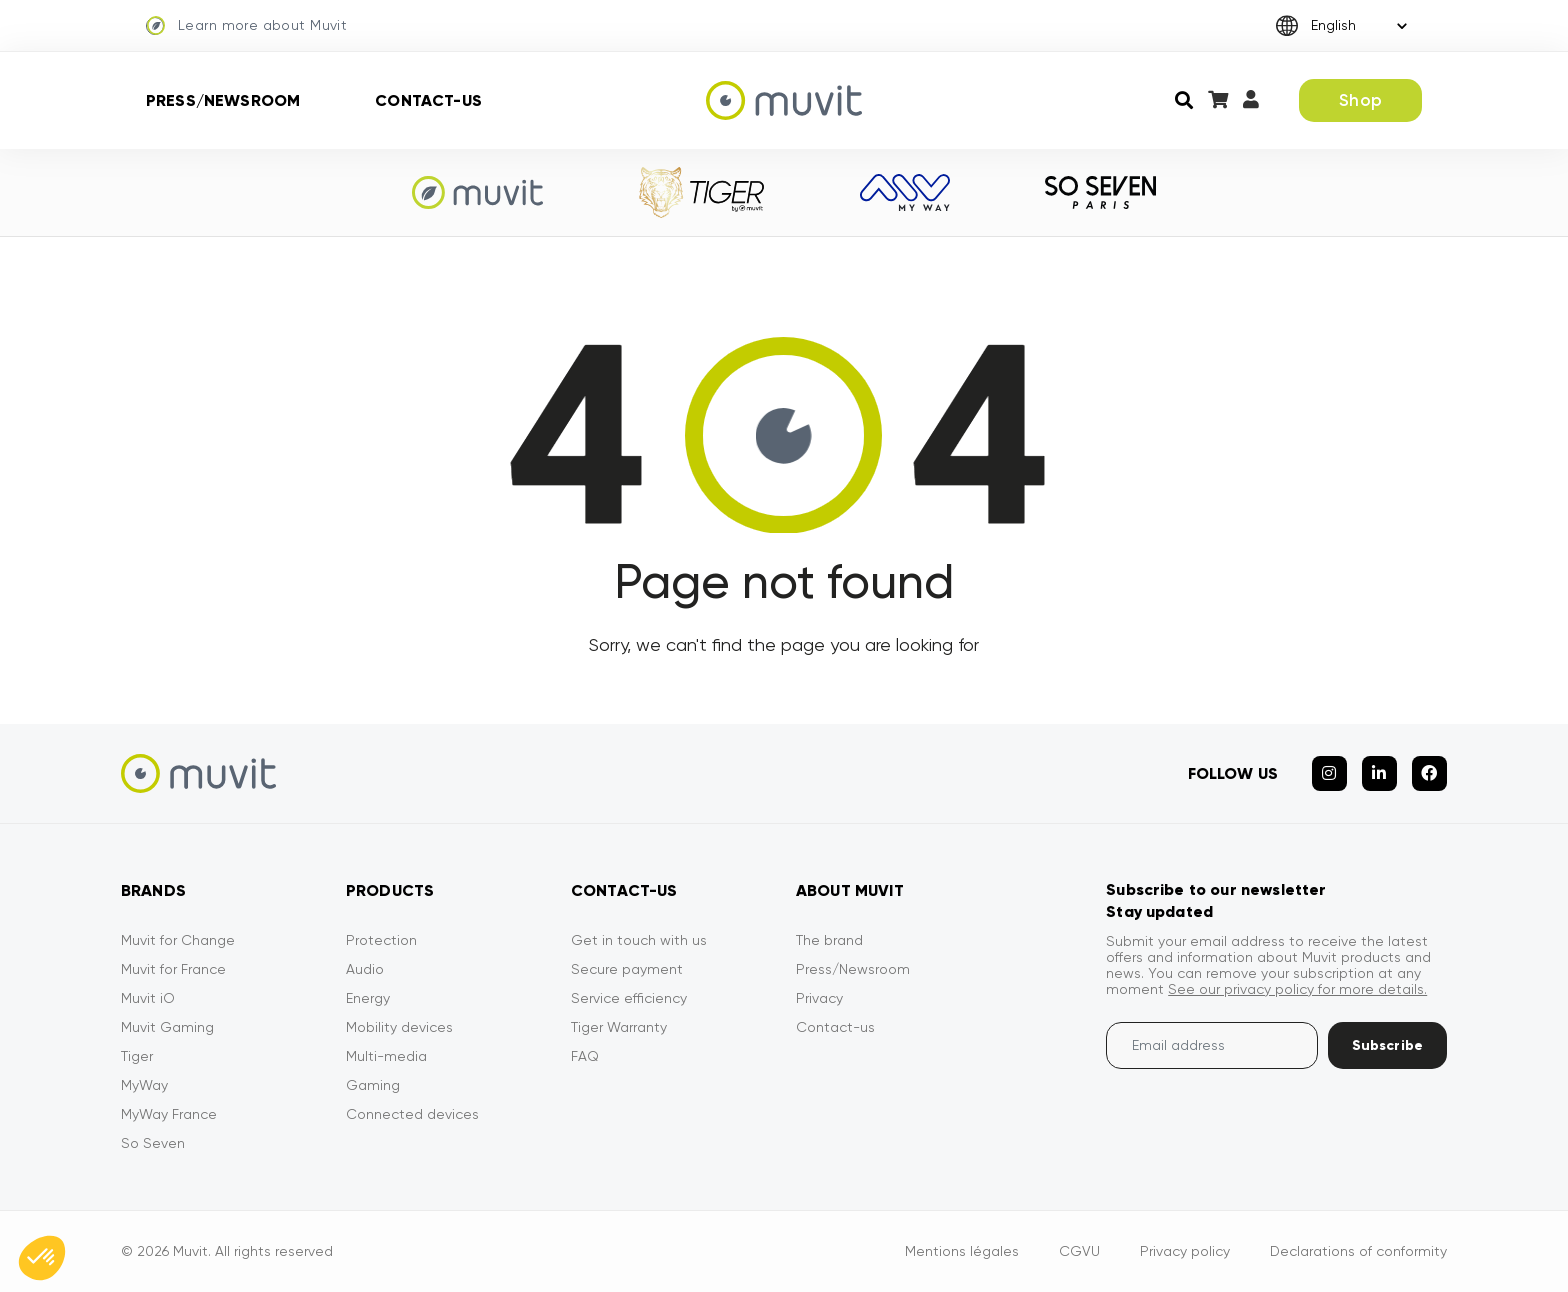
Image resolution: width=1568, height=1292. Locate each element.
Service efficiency (629, 998)
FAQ (585, 1056)
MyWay (144, 1085)
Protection (381, 940)
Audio (365, 969)
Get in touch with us (639, 940)
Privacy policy (1185, 1251)
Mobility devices (399, 1027)
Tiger (137, 1056)
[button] (42, 1258)
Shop (1360, 100)
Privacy (819, 998)
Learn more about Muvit (246, 26)
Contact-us (428, 100)
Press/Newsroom (223, 100)
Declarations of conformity (1358, 1251)
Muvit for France (173, 969)
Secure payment (627, 969)
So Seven (153, 1143)
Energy (368, 998)
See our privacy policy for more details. (1297, 989)
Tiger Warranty (619, 1027)
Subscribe (1387, 1045)
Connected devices (412, 1114)
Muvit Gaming (167, 1027)
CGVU (1079, 1251)
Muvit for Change (178, 940)
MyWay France (169, 1114)
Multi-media (386, 1056)
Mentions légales (962, 1251)
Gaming (373, 1085)
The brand (829, 940)
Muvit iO (148, 998)
